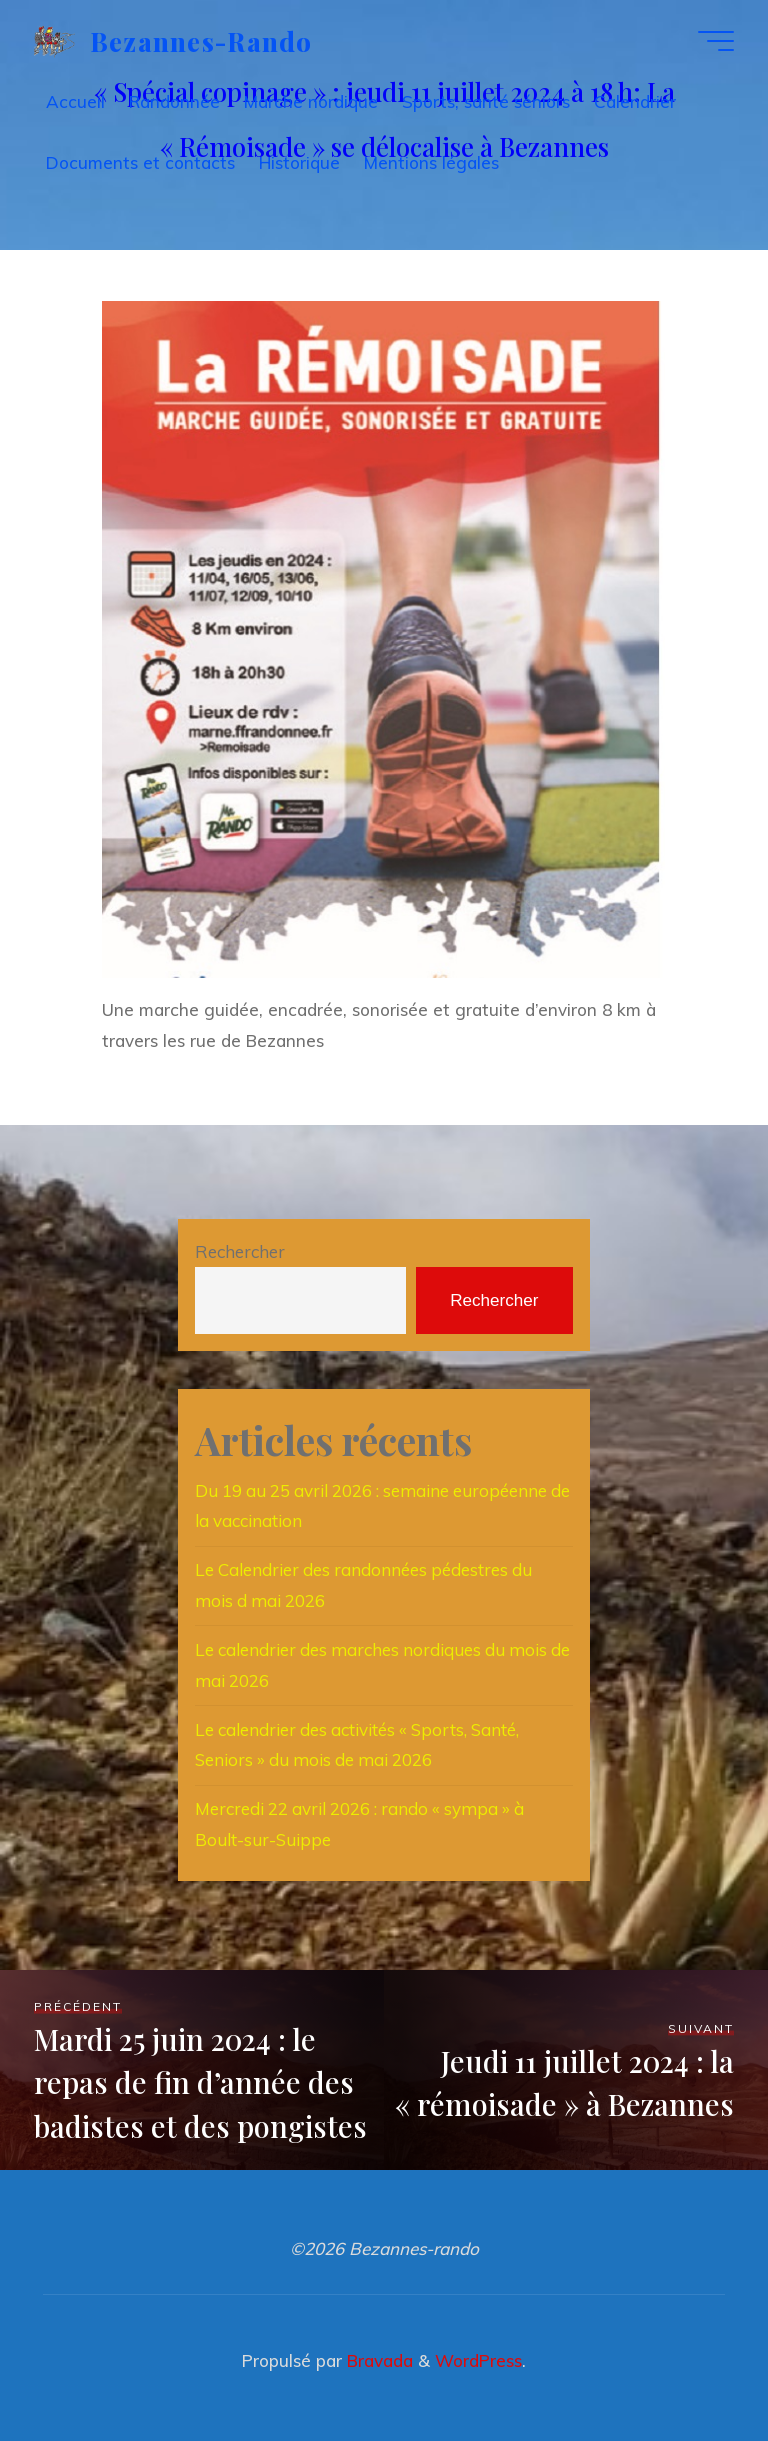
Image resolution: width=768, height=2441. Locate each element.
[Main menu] (716, 41)
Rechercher (240, 1251)
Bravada (377, 2360)
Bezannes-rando (201, 40)
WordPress (478, 2360)
